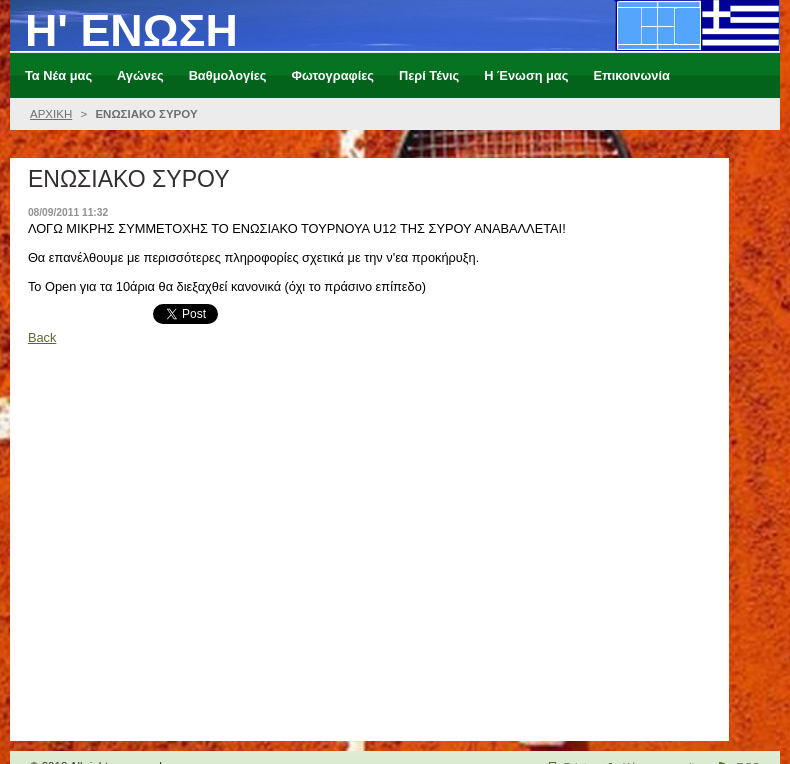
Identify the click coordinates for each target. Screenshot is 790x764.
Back (42, 337)
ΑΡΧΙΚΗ (51, 114)
